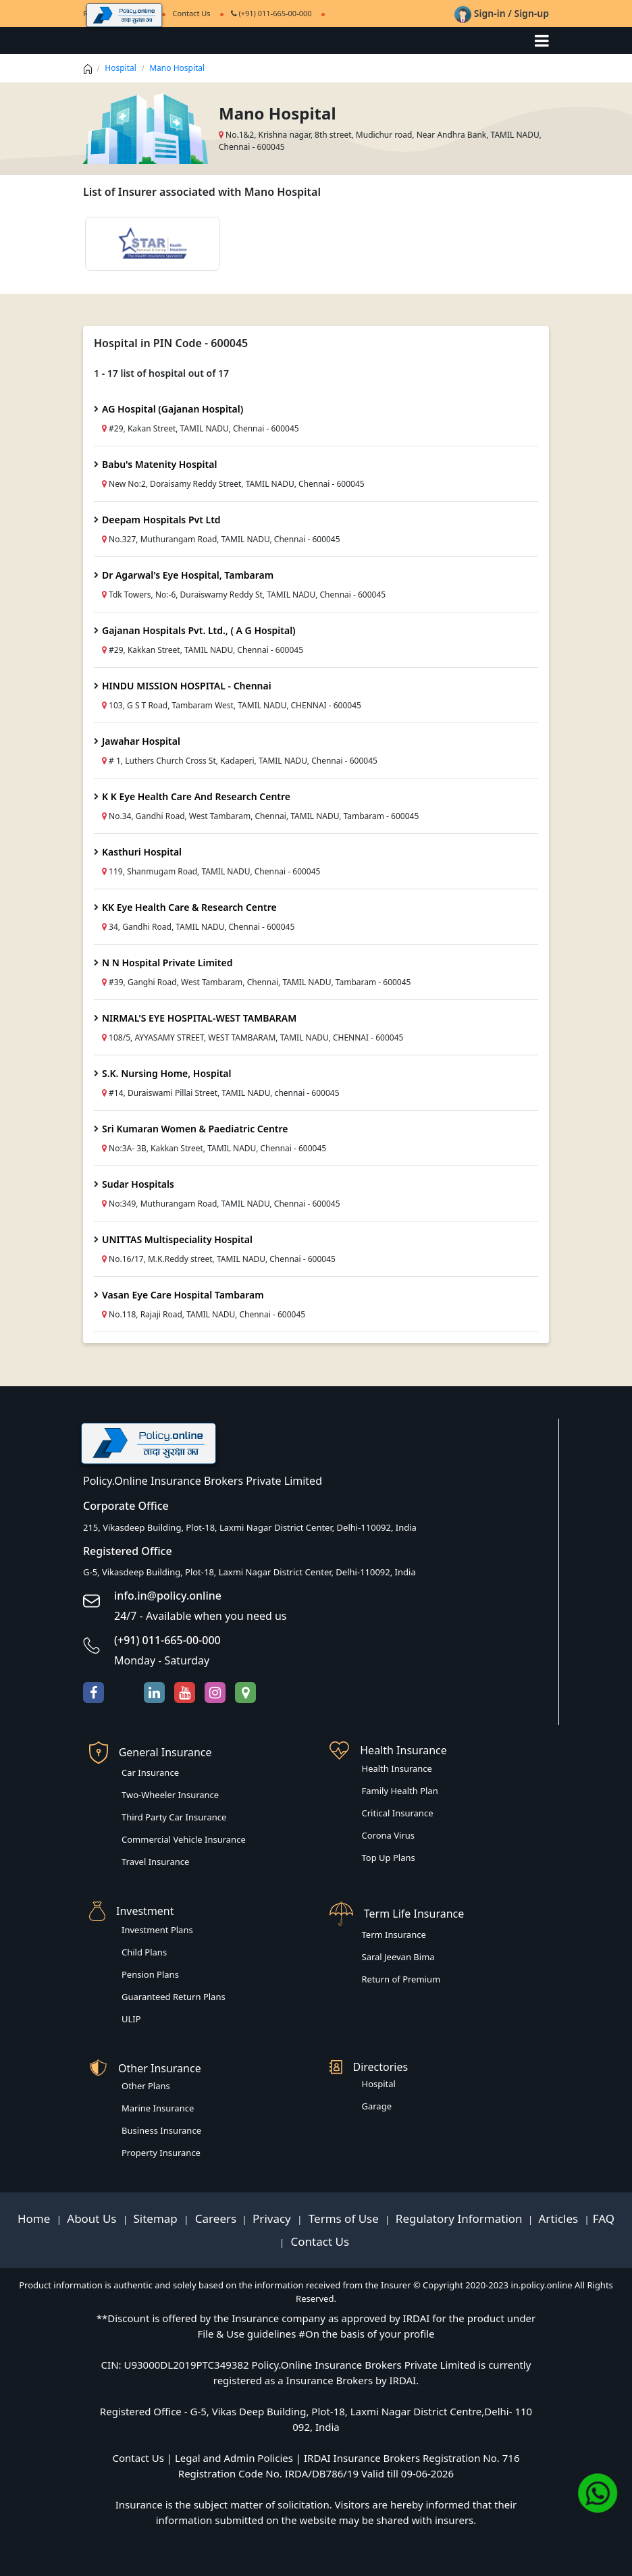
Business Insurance (161, 2130)
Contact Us (318, 2241)
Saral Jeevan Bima (398, 1957)
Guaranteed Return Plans (174, 1997)
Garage (377, 2106)
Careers (214, 2218)
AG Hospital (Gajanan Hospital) (172, 408)
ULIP (131, 2019)
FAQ (603, 2218)
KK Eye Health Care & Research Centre (189, 907)
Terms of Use (343, 2218)
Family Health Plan (400, 1791)
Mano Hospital (177, 68)
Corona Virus (388, 1835)
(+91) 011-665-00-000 (271, 13)
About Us (93, 2218)
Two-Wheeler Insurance (170, 1795)
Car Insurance (150, 1772)
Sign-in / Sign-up (501, 13)
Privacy (273, 2218)
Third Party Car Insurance (174, 1817)
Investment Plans (157, 1930)
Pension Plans (150, 1974)
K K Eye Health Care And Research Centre (196, 796)
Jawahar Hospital (141, 741)
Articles (560, 2218)
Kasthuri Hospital (142, 851)
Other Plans (146, 2086)
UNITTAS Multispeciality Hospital (177, 1239)
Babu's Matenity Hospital (159, 464)
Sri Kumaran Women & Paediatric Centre (195, 1128)
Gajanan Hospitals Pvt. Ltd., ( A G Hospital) (199, 630)
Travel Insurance (155, 1862)
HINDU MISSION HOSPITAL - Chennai (186, 685)
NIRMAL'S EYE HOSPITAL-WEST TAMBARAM (199, 1017)
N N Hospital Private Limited (167, 962)
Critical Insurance (397, 1813)
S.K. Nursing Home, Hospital (167, 1073)
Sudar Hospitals (138, 1184)
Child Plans (144, 1952)
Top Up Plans (388, 1857)
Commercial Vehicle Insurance (184, 1839)
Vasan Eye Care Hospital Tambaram (183, 1294)
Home (35, 2218)
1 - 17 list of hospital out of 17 (161, 373)
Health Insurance (397, 1768)
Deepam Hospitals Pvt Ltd (161, 519)
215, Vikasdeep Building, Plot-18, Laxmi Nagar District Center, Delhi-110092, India (250, 1527)
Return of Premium (401, 1979)
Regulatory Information (459, 2218)
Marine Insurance (158, 2108)
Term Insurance (394, 1934)
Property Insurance (161, 2153)
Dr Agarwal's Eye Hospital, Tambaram (187, 575)
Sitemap (156, 2218)
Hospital (120, 68)
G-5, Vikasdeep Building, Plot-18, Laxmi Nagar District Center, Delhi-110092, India (249, 1572)
